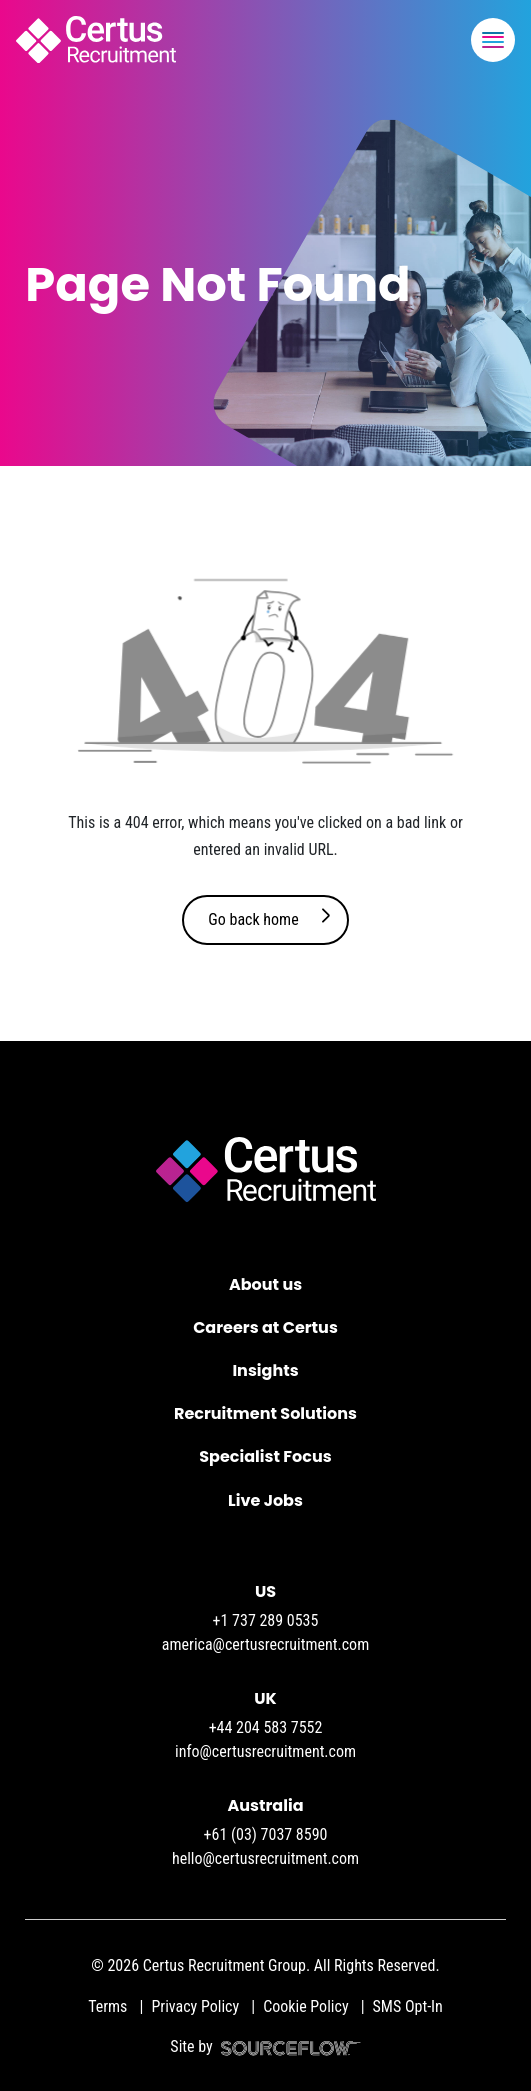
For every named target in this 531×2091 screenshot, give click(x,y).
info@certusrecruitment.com (265, 1751)
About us (265, 1284)
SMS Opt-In (408, 2006)
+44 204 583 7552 (266, 1727)
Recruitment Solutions (265, 1413)
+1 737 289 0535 (266, 1620)
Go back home (253, 919)
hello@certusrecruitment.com (265, 1858)
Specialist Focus (265, 1456)
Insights (265, 1370)
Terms (107, 2006)
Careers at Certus (265, 1327)
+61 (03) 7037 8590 (266, 1834)
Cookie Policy (305, 2006)
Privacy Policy (195, 2006)
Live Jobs (265, 1500)
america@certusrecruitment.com (265, 1644)
